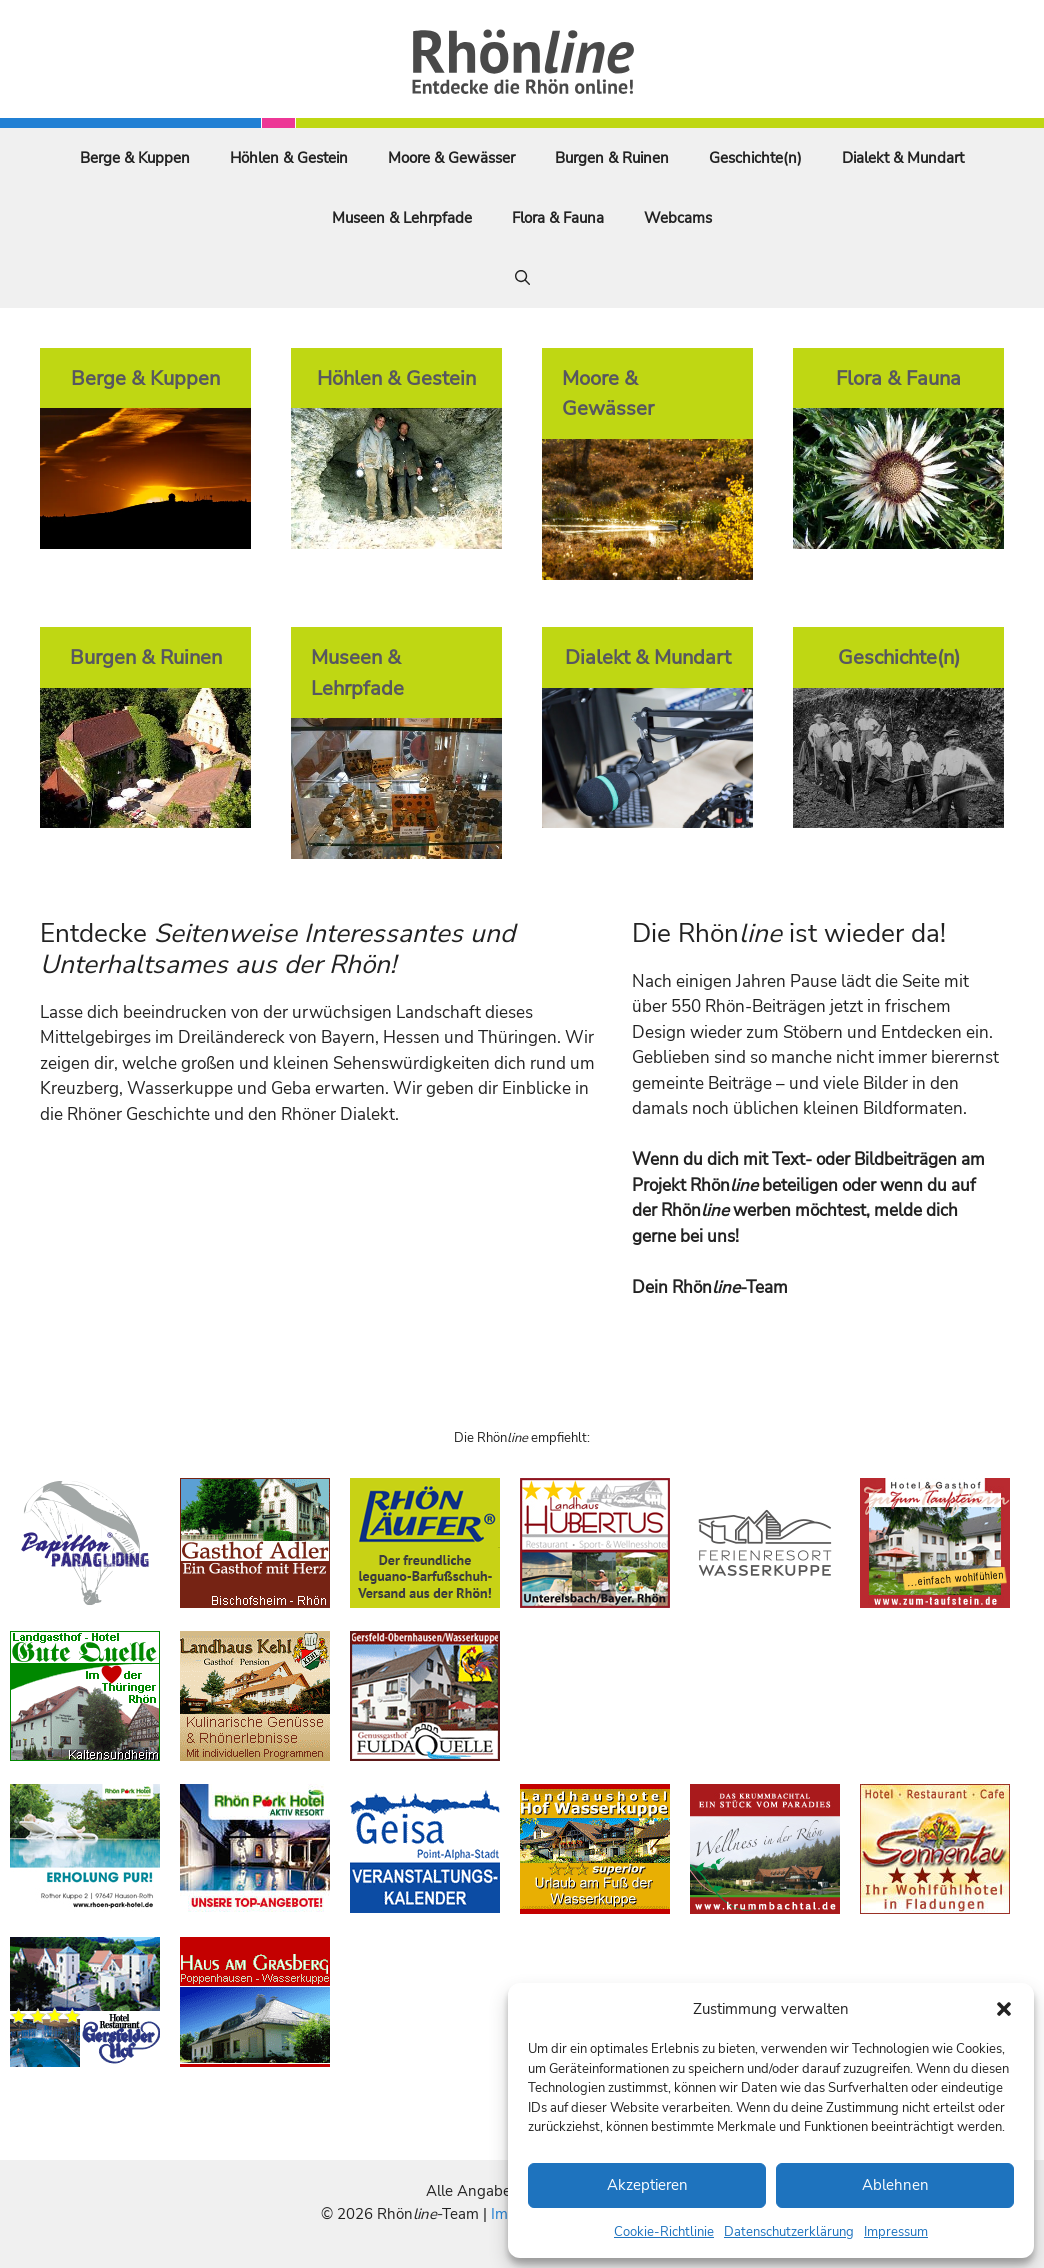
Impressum (896, 2232)
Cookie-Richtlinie (664, 2232)
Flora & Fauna (558, 218)
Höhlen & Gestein (289, 158)
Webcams (678, 218)
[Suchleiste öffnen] (522, 278)
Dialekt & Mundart (903, 158)
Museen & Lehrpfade (402, 218)
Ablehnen (895, 2185)
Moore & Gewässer (451, 158)
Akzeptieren (647, 2185)
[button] (1004, 2009)
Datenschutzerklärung (789, 2232)
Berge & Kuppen (135, 158)
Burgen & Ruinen (612, 158)
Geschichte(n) (755, 158)
